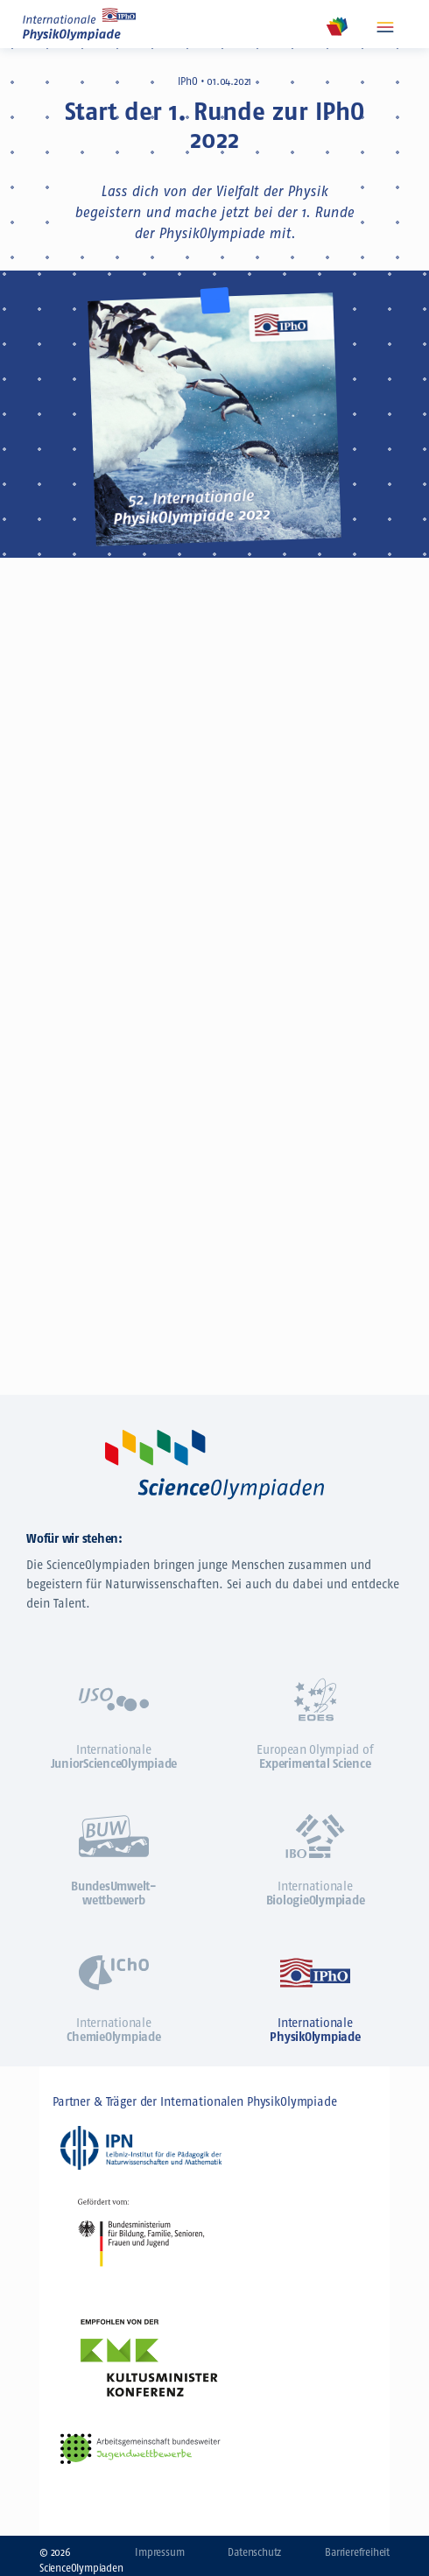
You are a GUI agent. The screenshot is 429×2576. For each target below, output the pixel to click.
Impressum (159, 2552)
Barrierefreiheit (357, 2552)
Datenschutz (254, 2552)
